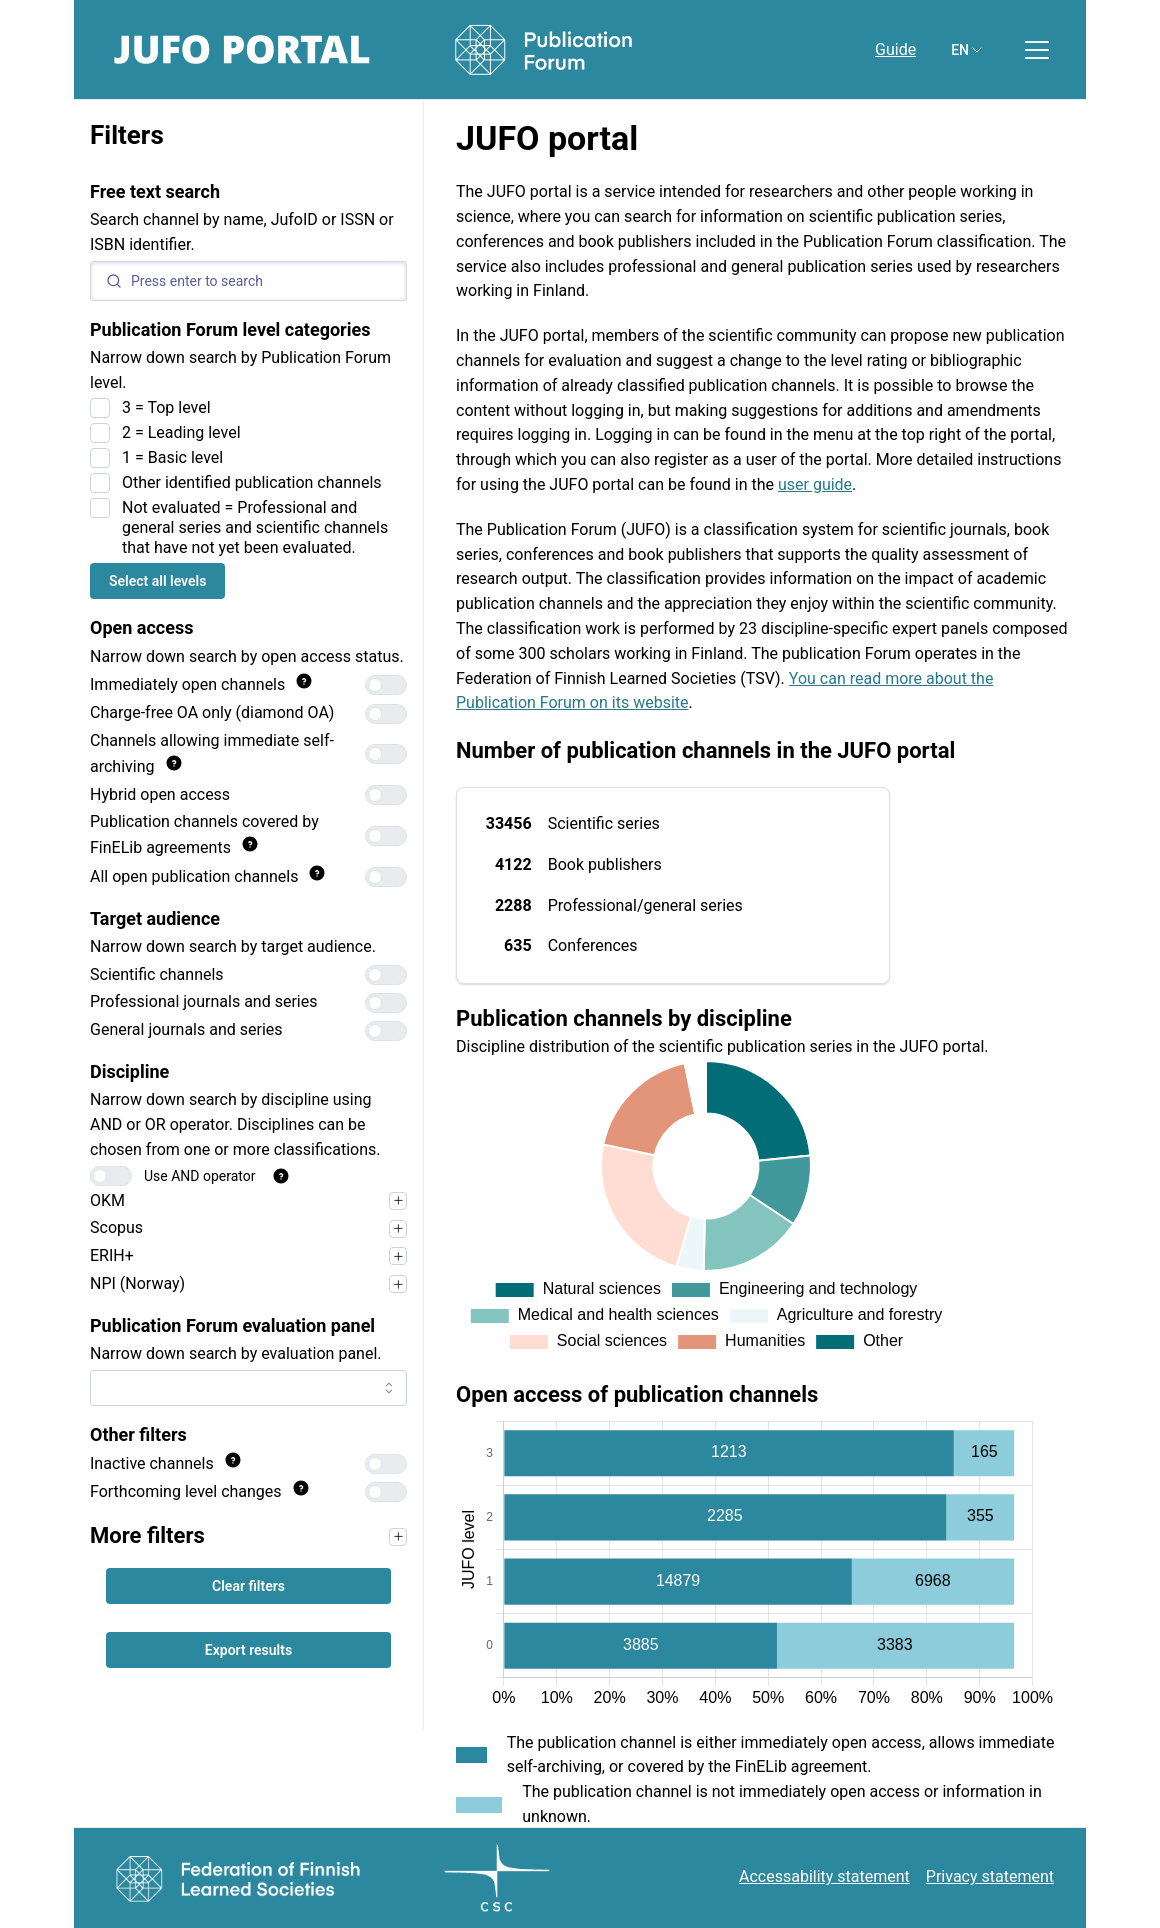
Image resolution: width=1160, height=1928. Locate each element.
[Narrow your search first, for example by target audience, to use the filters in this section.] (398, 1537)
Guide (895, 49)
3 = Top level (166, 407)
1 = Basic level (172, 457)
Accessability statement (824, 1876)
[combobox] (248, 1388)
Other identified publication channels (252, 482)
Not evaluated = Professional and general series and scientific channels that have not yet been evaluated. (255, 527)
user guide (815, 484)
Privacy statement (990, 1876)
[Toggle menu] (1037, 50)
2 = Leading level (181, 432)
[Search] (248, 281)
